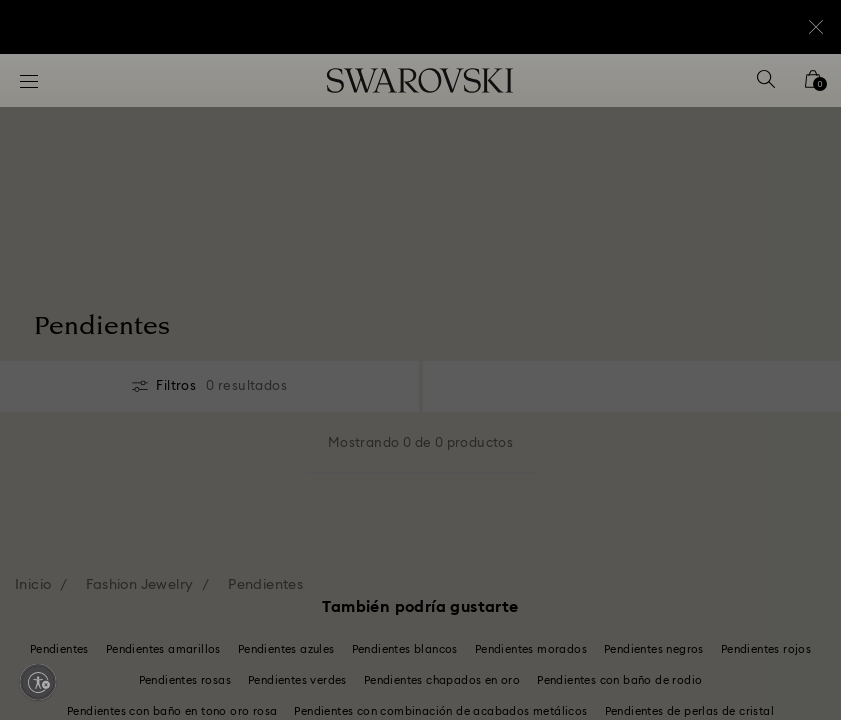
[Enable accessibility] (38, 682)
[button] (750, 235)
